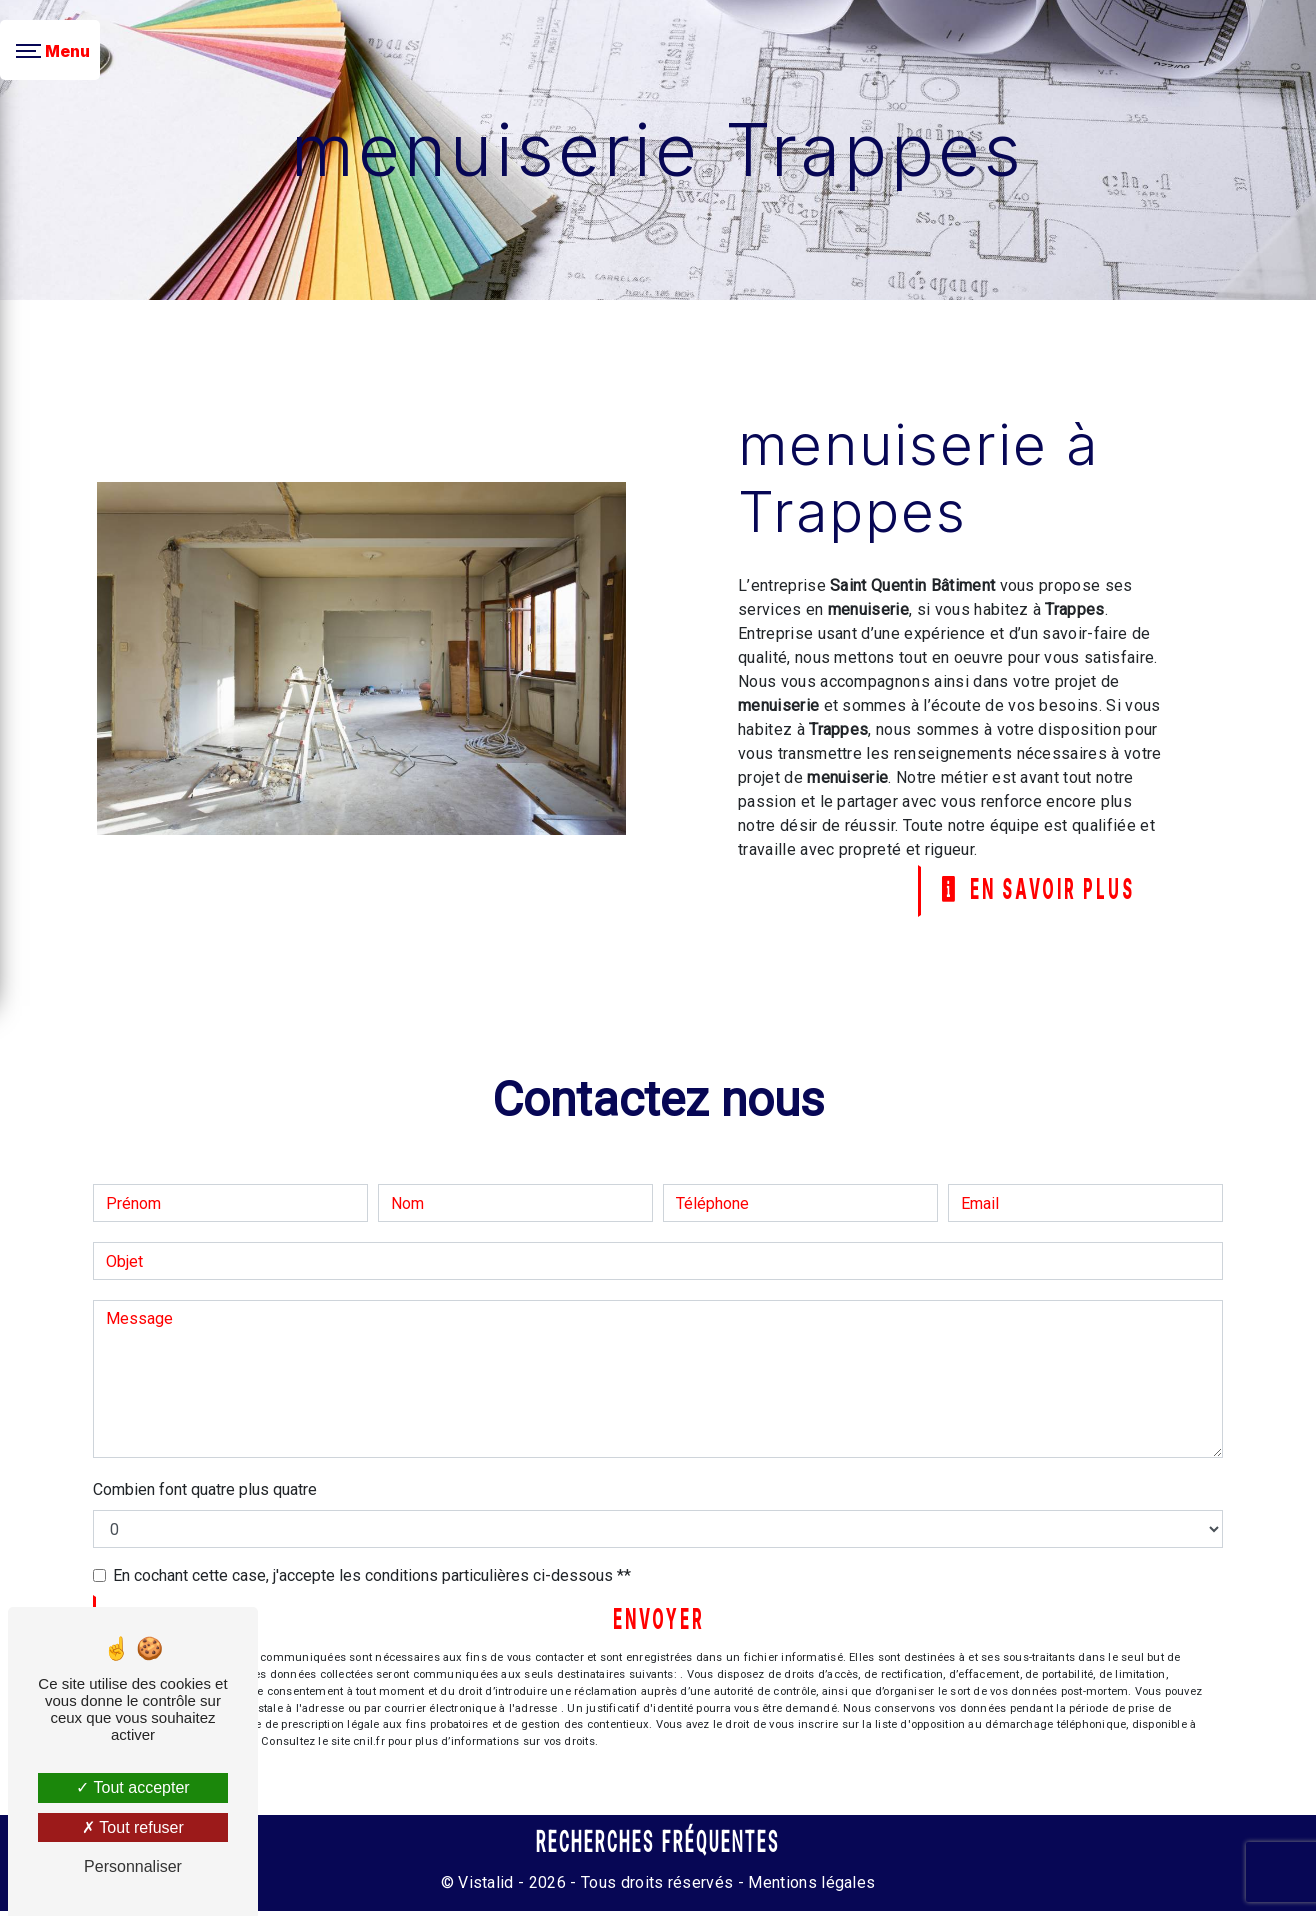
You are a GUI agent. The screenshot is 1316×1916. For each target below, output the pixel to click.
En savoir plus (1030, 892)
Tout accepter (132, 1787)
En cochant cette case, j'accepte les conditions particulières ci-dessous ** (372, 1577)
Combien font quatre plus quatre (205, 1491)
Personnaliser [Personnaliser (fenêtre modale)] (133, 1866)
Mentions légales (809, 1887)
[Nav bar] (50, 50)
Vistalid (486, 1887)
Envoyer (659, 1624)
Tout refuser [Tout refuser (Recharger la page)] (133, 1827)
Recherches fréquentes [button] (658, 1847)
